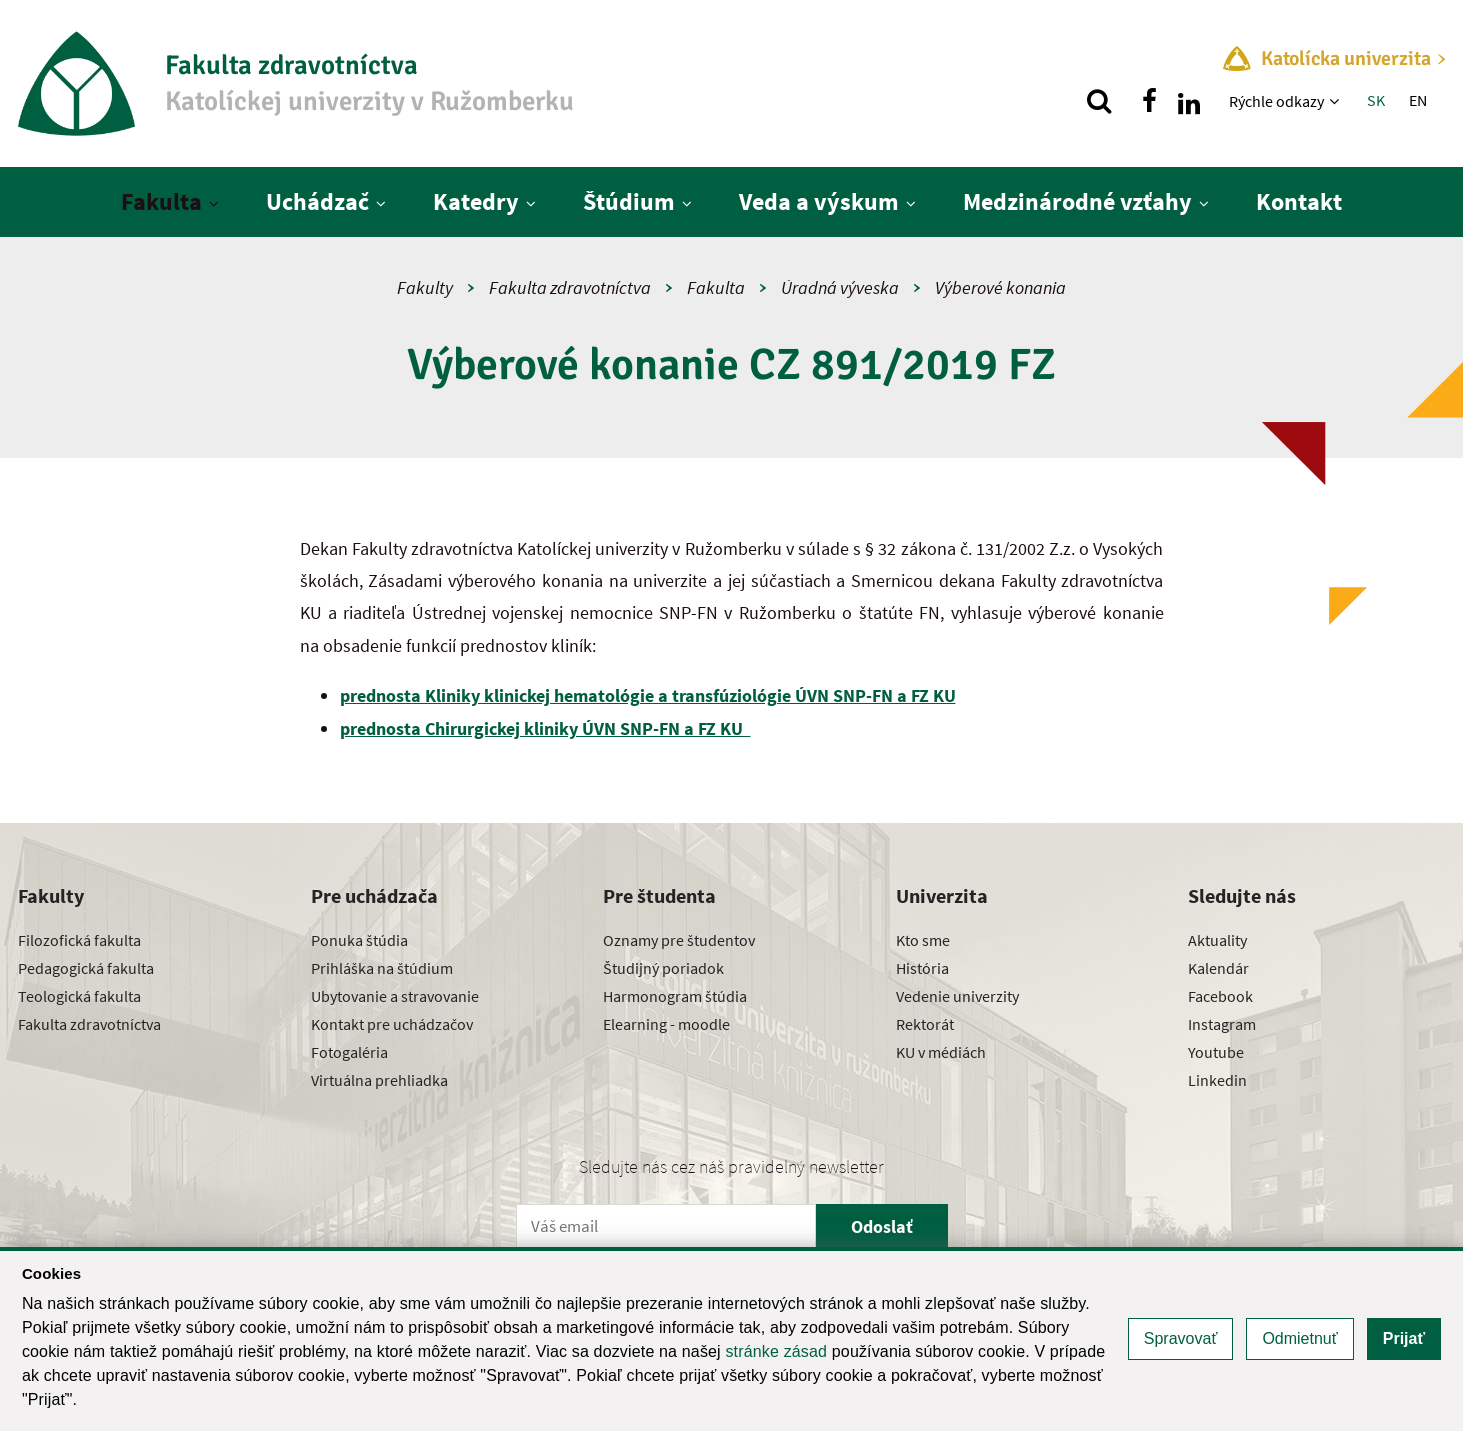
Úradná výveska (840, 287)
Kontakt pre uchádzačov (392, 1024)
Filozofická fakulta (79, 940)
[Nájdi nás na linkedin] (1189, 101)
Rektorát (925, 1024)
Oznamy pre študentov (679, 940)
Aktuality (1217, 940)
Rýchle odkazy (1276, 101)
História (922, 968)
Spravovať (1181, 1338)
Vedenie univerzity (957, 996)
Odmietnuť (1299, 1338)
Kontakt (1299, 201)
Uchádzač (317, 201)
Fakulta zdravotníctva (570, 287)
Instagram (1222, 1024)
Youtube (1216, 1052)
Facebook (1220, 996)
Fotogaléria (349, 1052)
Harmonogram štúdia (675, 996)
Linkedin (1217, 1080)
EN (1418, 100)
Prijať (1404, 1338)
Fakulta (161, 201)
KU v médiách (941, 1052)
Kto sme (923, 940)
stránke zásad (776, 1351)
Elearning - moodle (666, 1024)
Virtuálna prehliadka (379, 1080)
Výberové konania (1000, 287)
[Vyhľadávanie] (1099, 101)
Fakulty (425, 287)
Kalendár (1218, 968)
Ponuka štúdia (359, 940)
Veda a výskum (819, 201)
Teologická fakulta (79, 996)
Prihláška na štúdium (382, 968)
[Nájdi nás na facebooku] (1149, 101)
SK (1376, 100)
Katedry (476, 201)
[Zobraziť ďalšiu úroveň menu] (1336, 101)
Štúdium (629, 201)
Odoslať (882, 1226)
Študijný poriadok (663, 968)
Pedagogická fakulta (86, 968)
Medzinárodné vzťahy (1077, 201)
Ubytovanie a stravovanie (395, 996)
